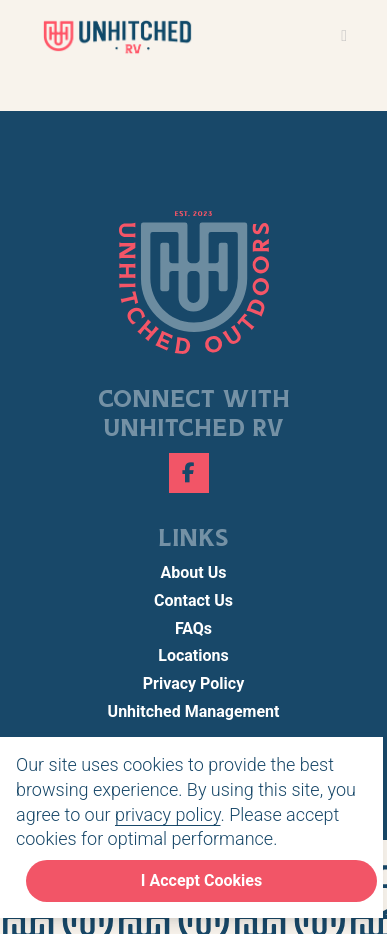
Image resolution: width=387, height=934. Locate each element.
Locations (193, 655)
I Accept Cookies (201, 880)
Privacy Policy (193, 683)
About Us (194, 572)
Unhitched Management (194, 711)
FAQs (193, 628)
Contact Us (193, 600)
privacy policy (168, 814)
